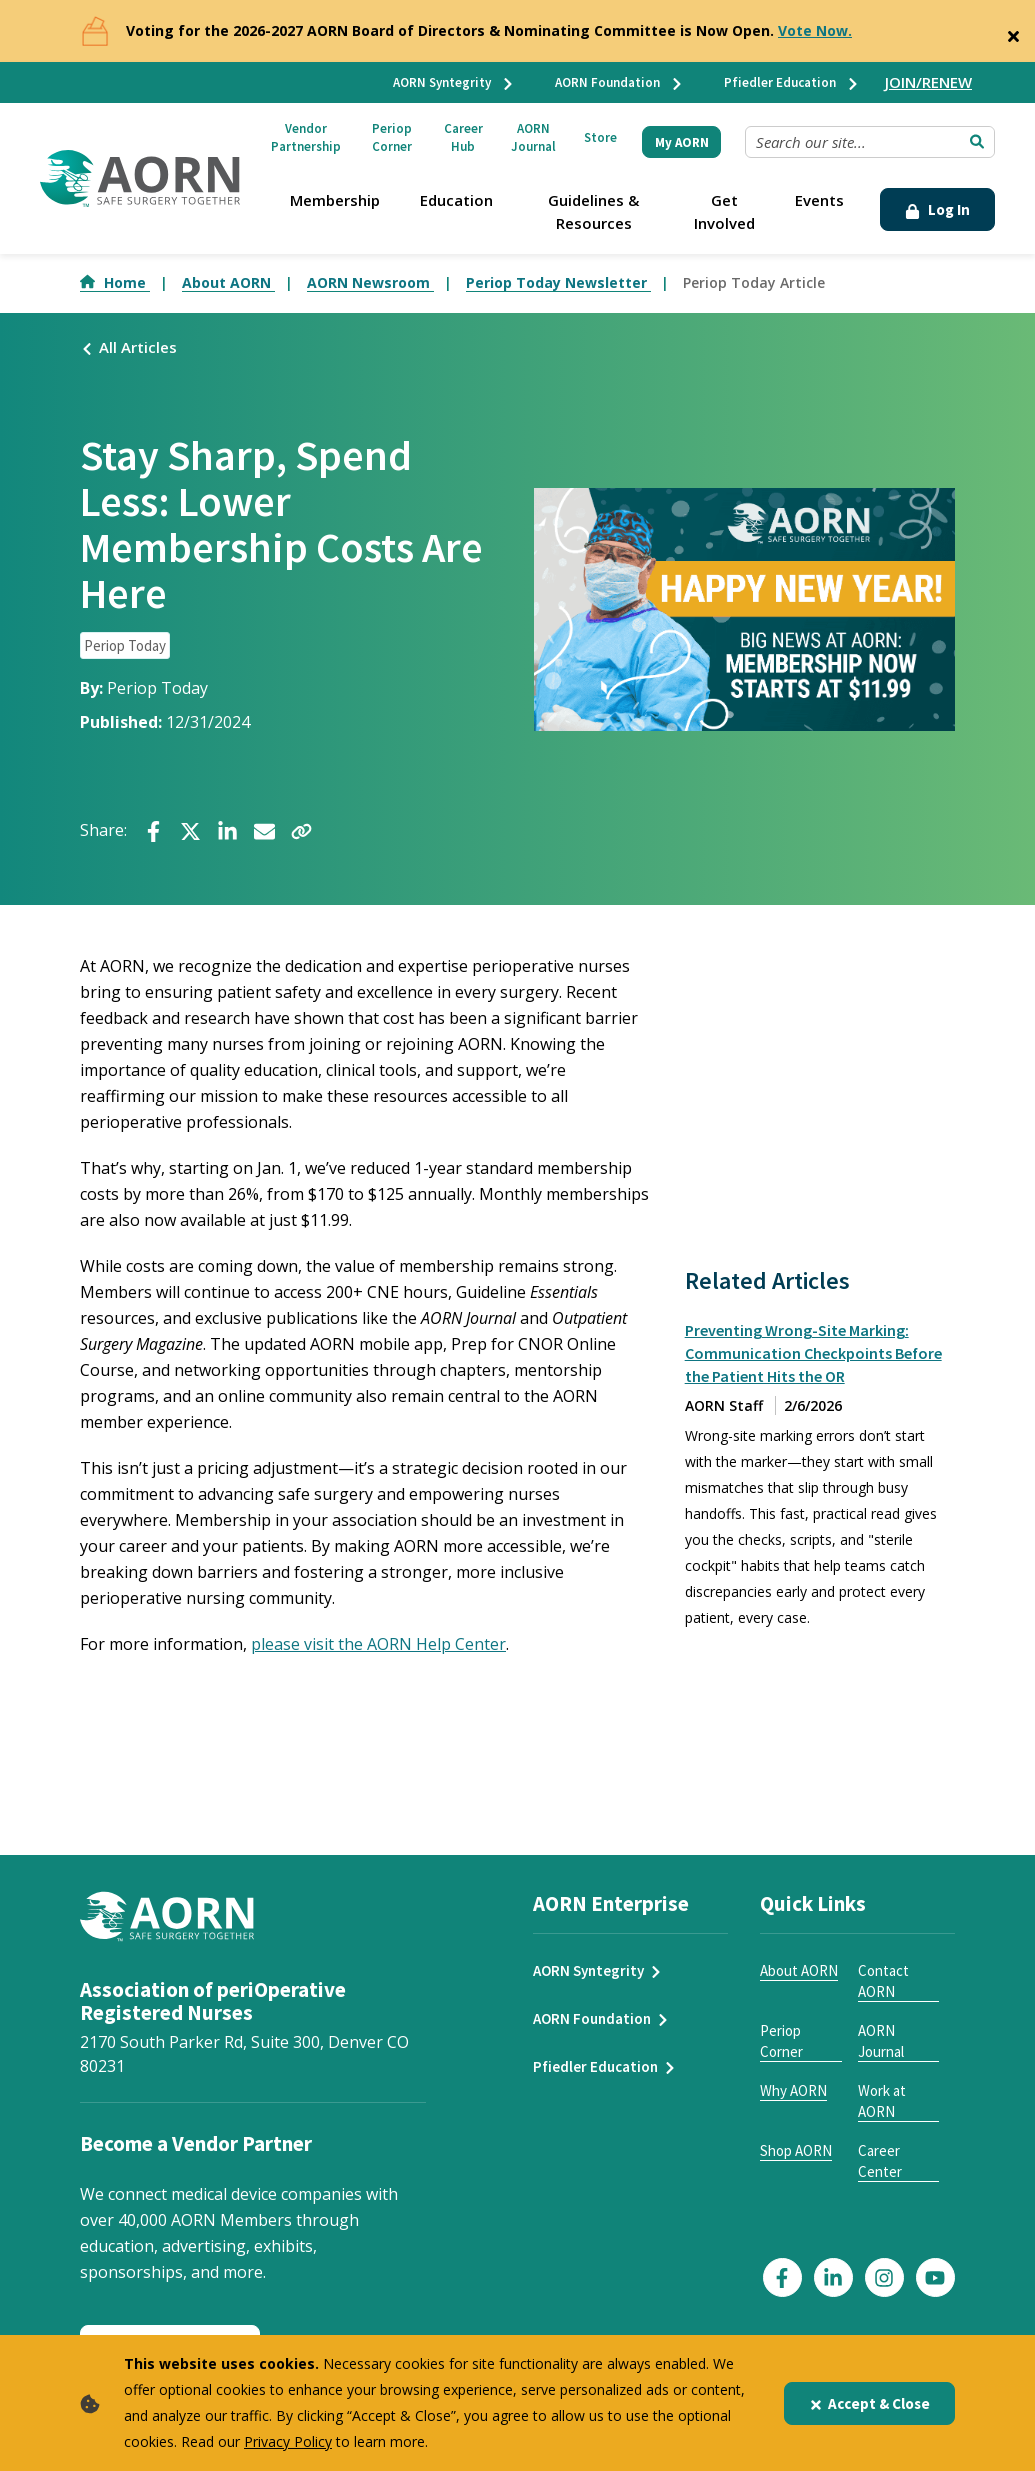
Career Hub (463, 137)
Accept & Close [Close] (869, 2403)
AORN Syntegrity (454, 82)
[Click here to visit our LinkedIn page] (833, 2277)
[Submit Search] (977, 142)
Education (456, 200)
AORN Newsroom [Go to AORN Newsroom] (370, 282)
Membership (335, 200)
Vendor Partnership (306, 137)
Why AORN (793, 2090)
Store (600, 137)
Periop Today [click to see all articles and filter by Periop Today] (125, 645)
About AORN (799, 1970)
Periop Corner (392, 137)
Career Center (880, 2161)
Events (819, 200)
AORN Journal (533, 137)
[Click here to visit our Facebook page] (782, 2277)
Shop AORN (796, 2150)
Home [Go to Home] (115, 282)
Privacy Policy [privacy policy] (288, 2441)
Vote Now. (815, 30)
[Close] (1013, 32)
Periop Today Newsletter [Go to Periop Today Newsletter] (558, 282)
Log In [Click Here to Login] (937, 209)
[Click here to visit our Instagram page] (884, 2277)
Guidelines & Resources (593, 211)
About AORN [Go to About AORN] (228, 282)
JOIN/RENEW (928, 82)
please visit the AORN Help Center (378, 1644)
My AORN (682, 142)
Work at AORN (882, 2101)
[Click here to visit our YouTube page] (935, 2277)
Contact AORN (883, 1981)
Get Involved (724, 211)
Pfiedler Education (792, 82)
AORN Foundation (619, 82)
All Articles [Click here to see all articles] (128, 347)
